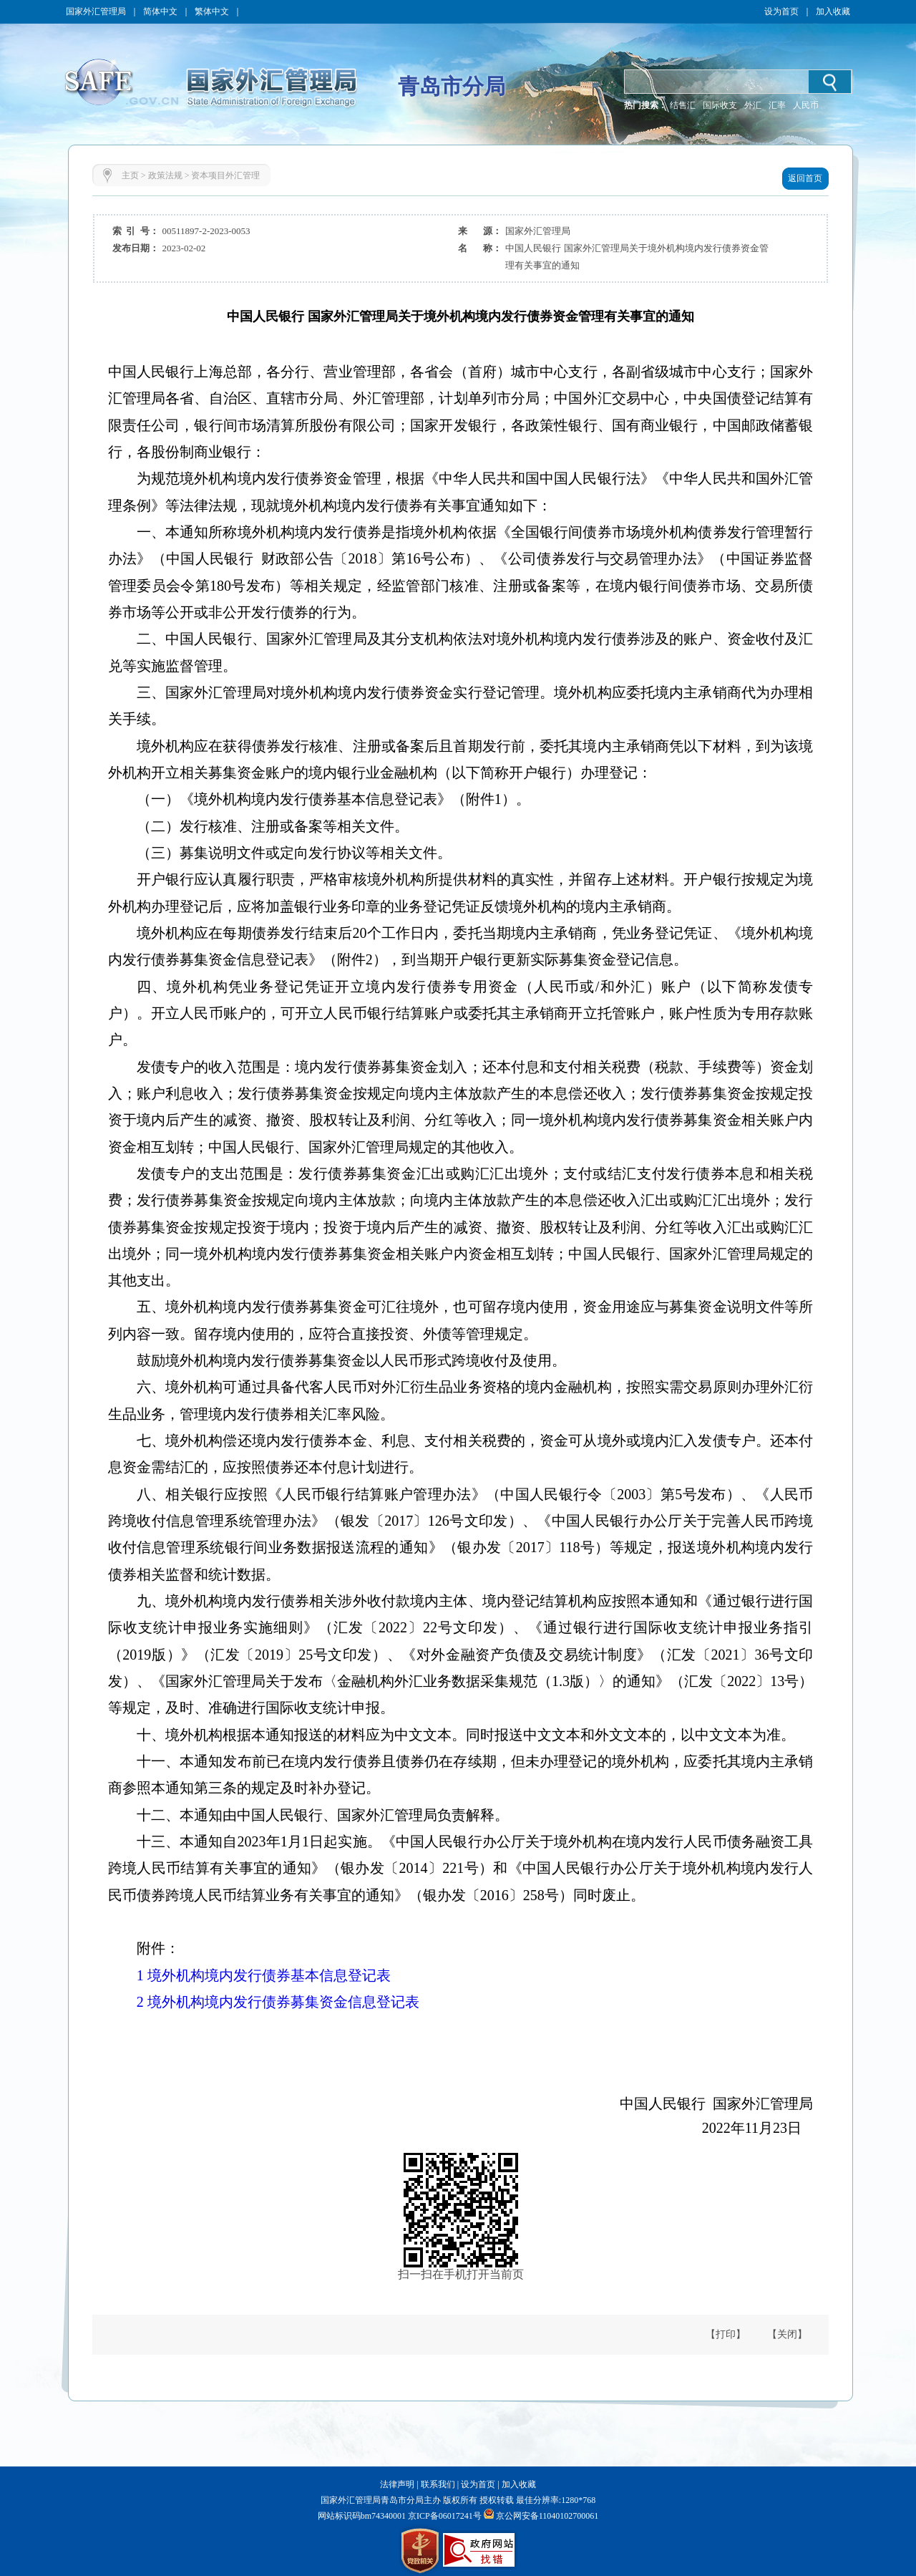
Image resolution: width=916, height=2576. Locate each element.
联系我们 (438, 2484)
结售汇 (683, 105)
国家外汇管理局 (96, 11)
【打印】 (726, 2334)
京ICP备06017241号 (444, 2516)
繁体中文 (212, 11)
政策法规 (165, 175)
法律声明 (397, 2484)
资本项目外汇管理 (225, 175)
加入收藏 (833, 11)
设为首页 (781, 11)
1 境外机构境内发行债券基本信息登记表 (264, 1975)
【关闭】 (787, 2334)
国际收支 (720, 105)
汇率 (777, 105)
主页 (130, 175)
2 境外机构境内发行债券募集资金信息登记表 (278, 2002)
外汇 (752, 105)
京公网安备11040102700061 (547, 2516)
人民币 (806, 105)
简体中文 (160, 11)
